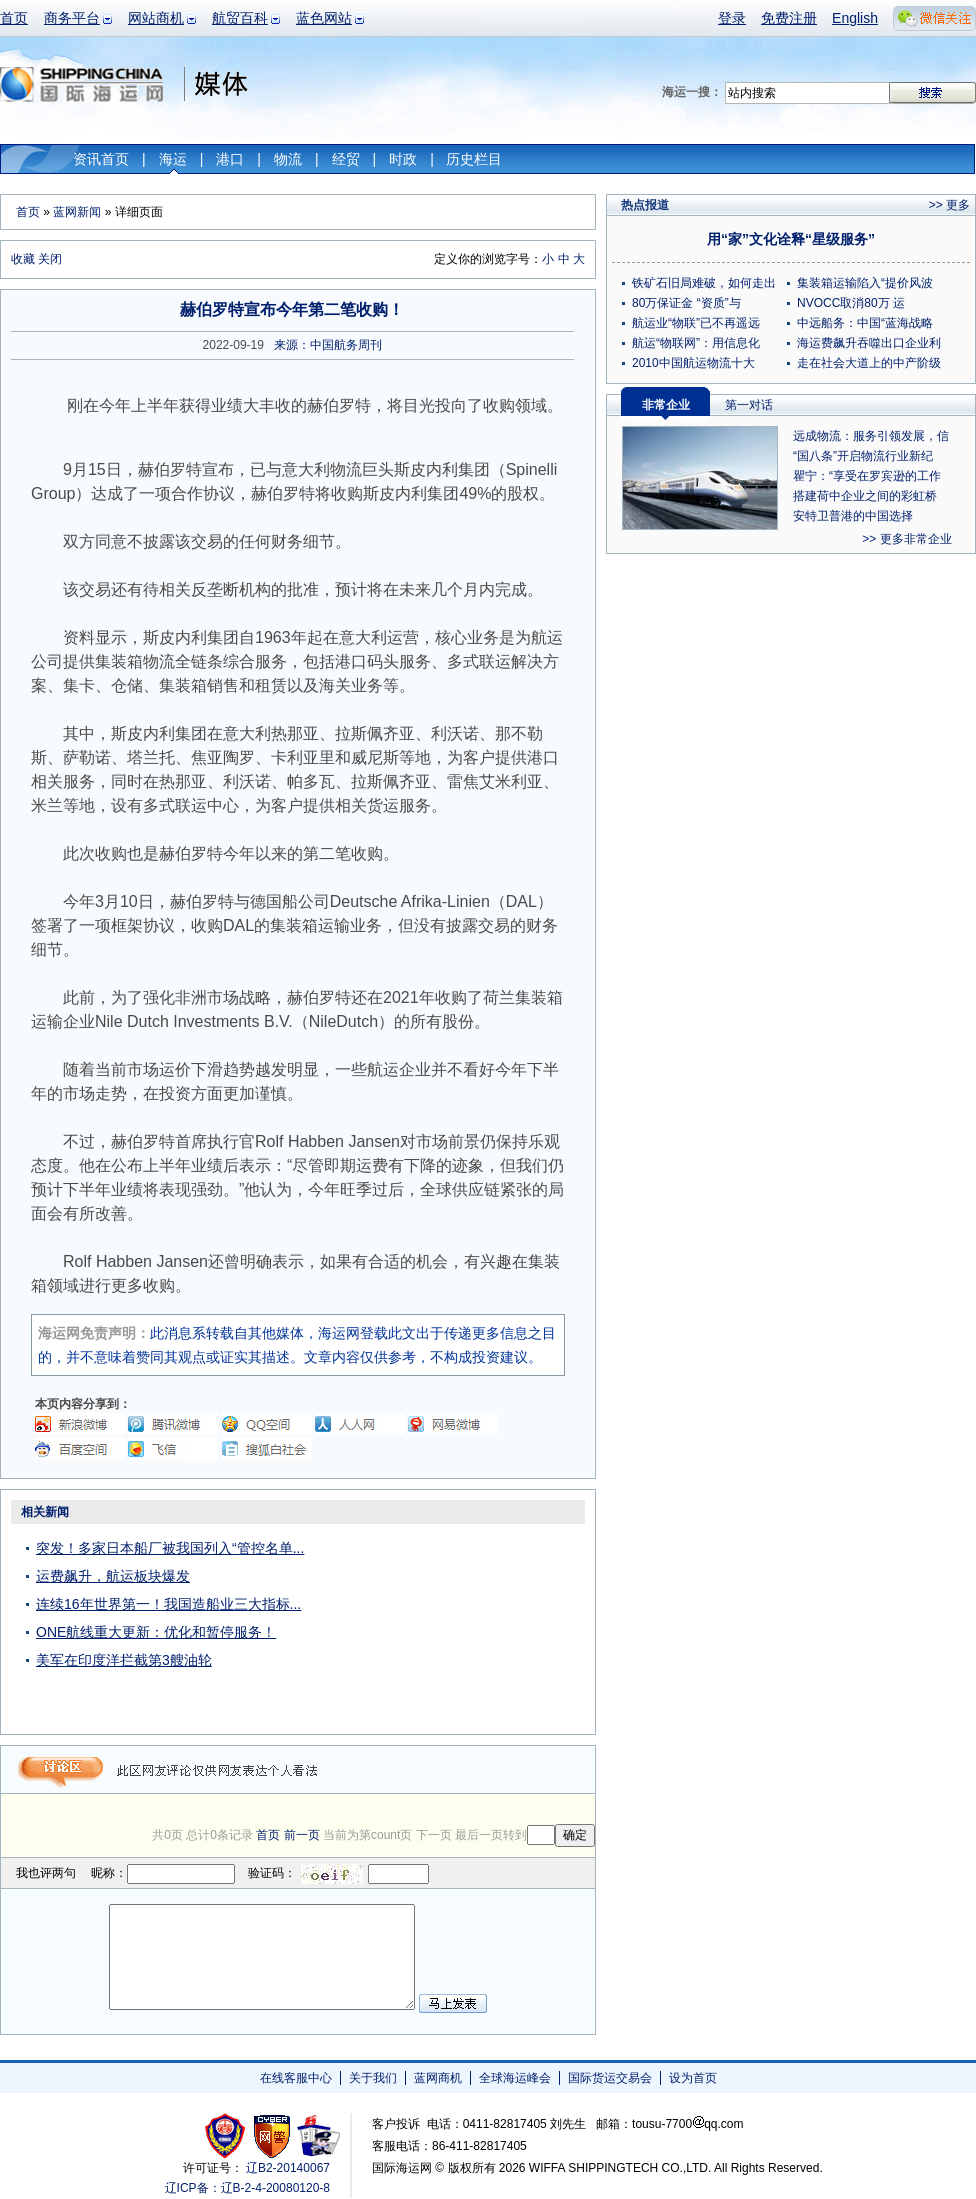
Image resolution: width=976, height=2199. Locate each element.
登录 (732, 18)
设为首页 (693, 2078)
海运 (173, 159)
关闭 (50, 259)
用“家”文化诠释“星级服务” (791, 239)
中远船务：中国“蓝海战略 (865, 323)
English (855, 18)
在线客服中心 (296, 2078)
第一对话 (749, 405)
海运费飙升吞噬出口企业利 (869, 343)
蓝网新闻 (77, 212)
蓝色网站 (324, 18)
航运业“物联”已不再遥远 (696, 323)
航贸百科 (240, 18)
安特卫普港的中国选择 (853, 516)
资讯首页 (101, 159)
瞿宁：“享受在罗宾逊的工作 (867, 476)
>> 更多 (949, 205)
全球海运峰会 (515, 2078)
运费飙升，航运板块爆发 (113, 1576)
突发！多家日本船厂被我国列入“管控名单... (170, 1548)
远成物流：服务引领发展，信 (871, 436)
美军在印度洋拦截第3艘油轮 (124, 1660)
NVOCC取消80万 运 (851, 303)
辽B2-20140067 (288, 2168)
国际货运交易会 (610, 2078)
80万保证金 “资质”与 (686, 303)
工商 (227, 2135)
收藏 (23, 259)
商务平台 (72, 18)
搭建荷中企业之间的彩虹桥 (865, 496)
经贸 (346, 159)
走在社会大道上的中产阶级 (869, 363)
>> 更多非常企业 (906, 539)
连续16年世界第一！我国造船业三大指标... (168, 1604)
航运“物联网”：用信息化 (696, 343)
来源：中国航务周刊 (328, 345)
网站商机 (156, 18)
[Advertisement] (470, 1624)
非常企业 (666, 405)
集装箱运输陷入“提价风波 (865, 283)
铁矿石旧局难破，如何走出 (704, 283)
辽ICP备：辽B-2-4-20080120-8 (247, 2188)
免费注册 (789, 18)
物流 (288, 159)
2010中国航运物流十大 (693, 363)
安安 (317, 2135)
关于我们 (373, 2078)
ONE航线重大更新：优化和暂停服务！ (156, 1632)
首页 (14, 18)
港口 (230, 159)
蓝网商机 (438, 2078)
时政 (403, 159)
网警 (272, 2135)
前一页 (302, 1835)
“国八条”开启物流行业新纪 (863, 456)
